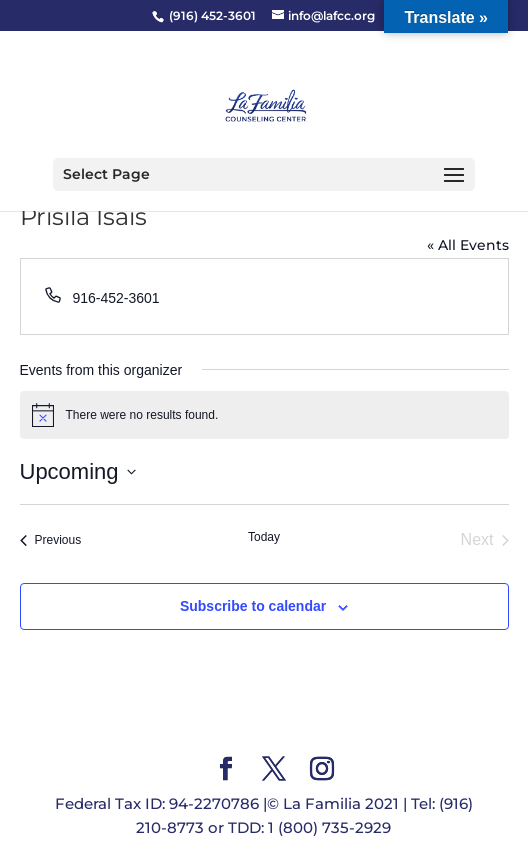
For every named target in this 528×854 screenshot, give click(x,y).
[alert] (264, 415)
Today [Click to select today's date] (264, 537)
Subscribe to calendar (253, 606)
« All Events (468, 245)
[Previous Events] (51, 540)
